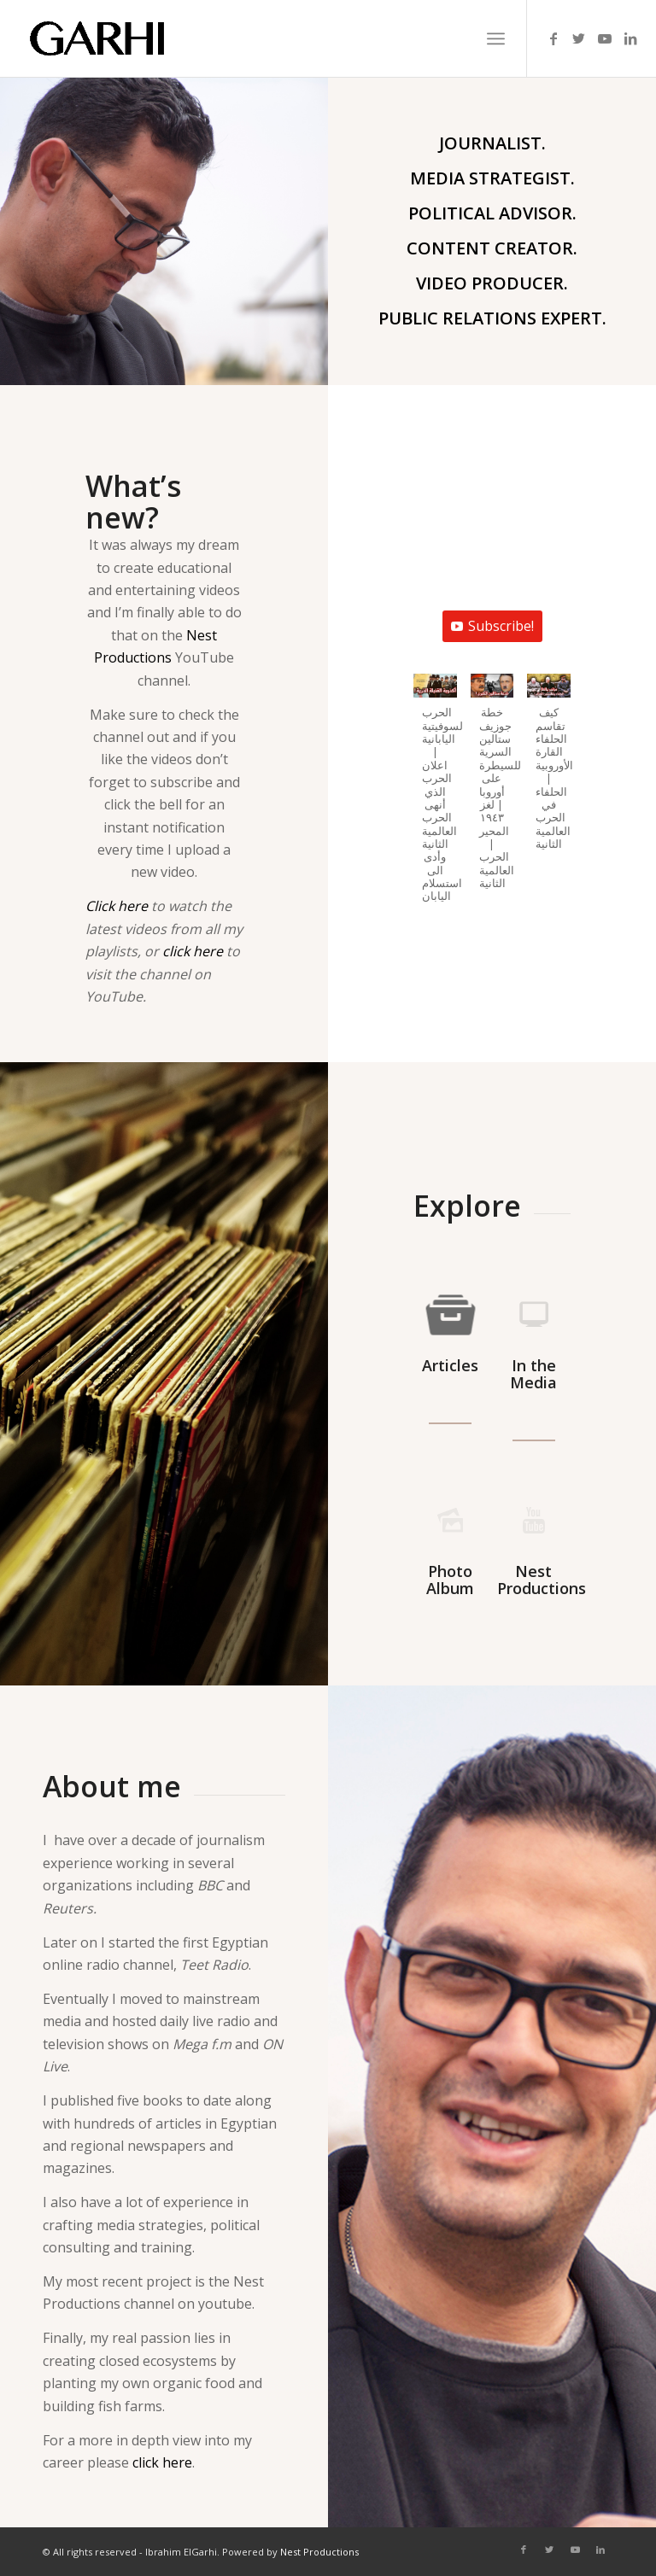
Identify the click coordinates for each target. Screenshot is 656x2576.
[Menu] (496, 38)
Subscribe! (496, 628)
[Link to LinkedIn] (630, 38)
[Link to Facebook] (553, 38)
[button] (435, 797)
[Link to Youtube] (605, 38)
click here (192, 951)
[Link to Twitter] (579, 38)
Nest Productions (319, 2551)
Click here (116, 906)
